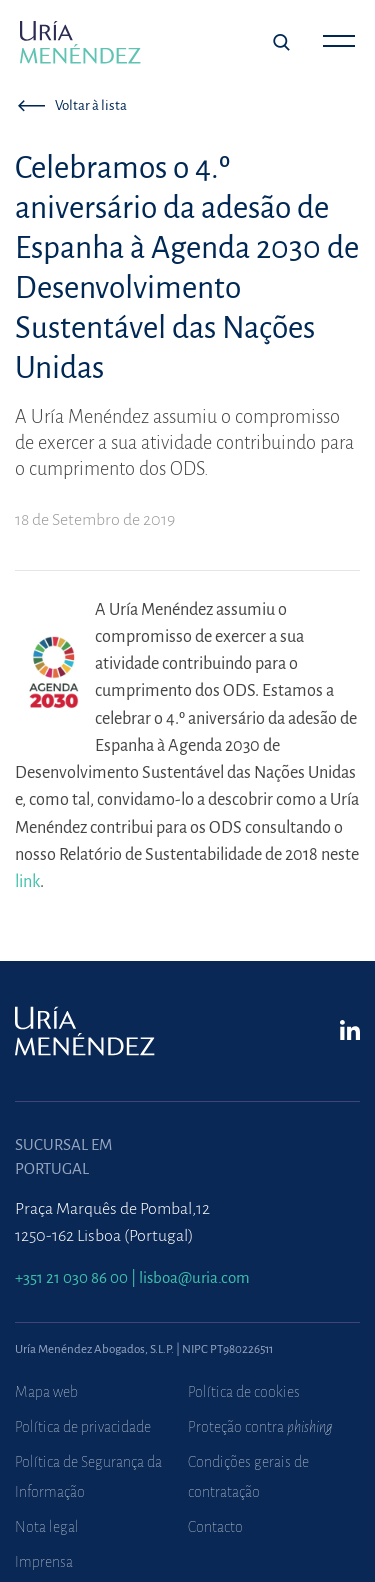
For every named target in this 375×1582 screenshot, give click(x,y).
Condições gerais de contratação (248, 1477)
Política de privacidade (83, 1427)
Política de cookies (244, 1392)
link (27, 881)
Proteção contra (260, 1427)
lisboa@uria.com (194, 1277)
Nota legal (47, 1527)
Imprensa (44, 1562)
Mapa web (46, 1392)
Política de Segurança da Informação (88, 1477)
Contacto (215, 1527)
